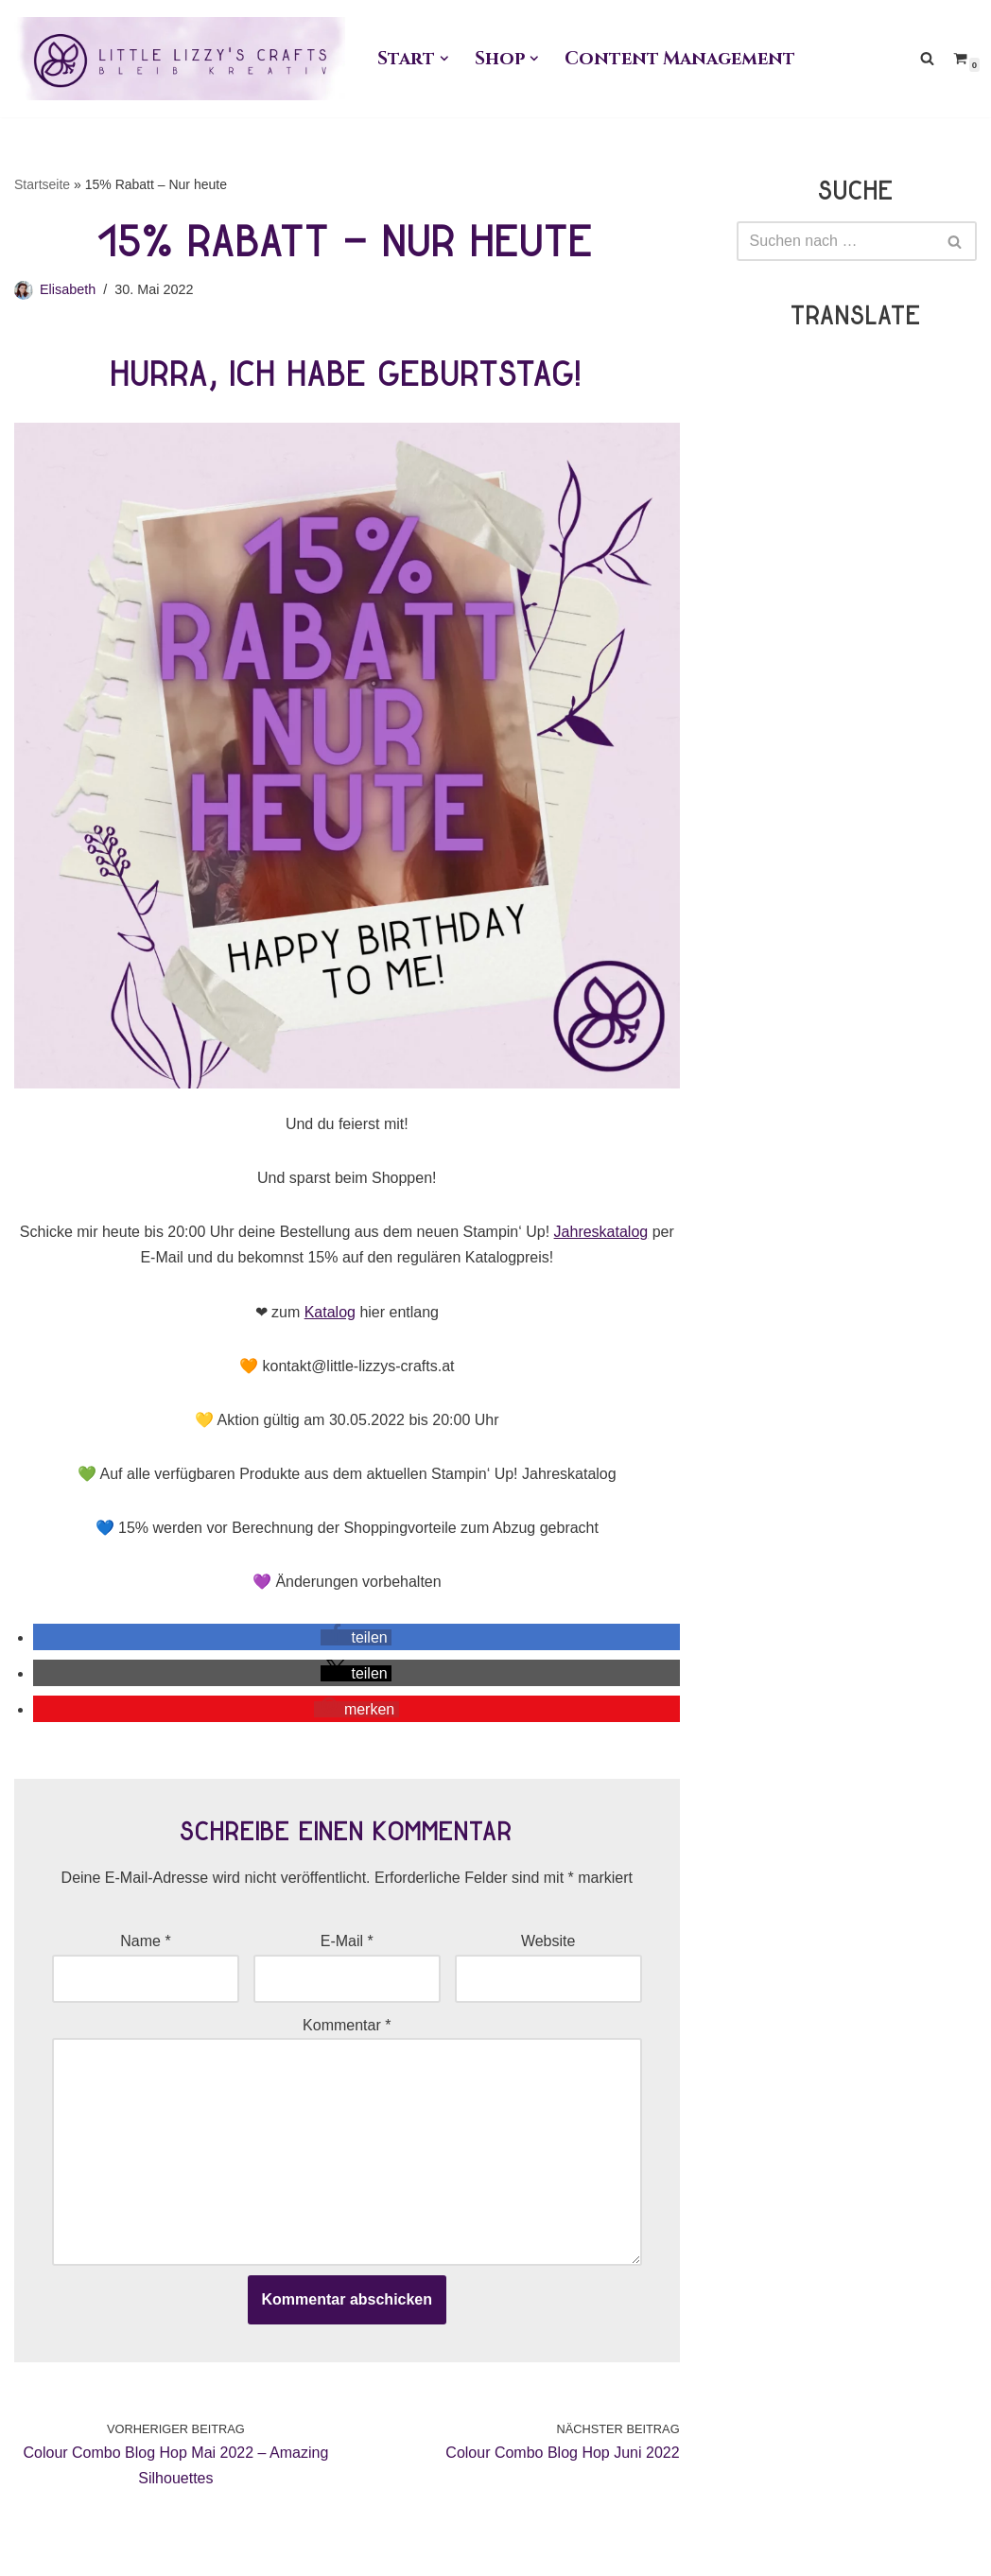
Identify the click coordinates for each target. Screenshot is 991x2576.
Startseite (42, 184)
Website (548, 1941)
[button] (444, 58)
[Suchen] (927, 58)
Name (145, 1941)
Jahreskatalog (601, 1232)
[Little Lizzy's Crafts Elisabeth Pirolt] (179, 58)
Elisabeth (68, 289)
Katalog (330, 1312)
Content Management (679, 58)
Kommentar (347, 2025)
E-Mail (347, 1941)
